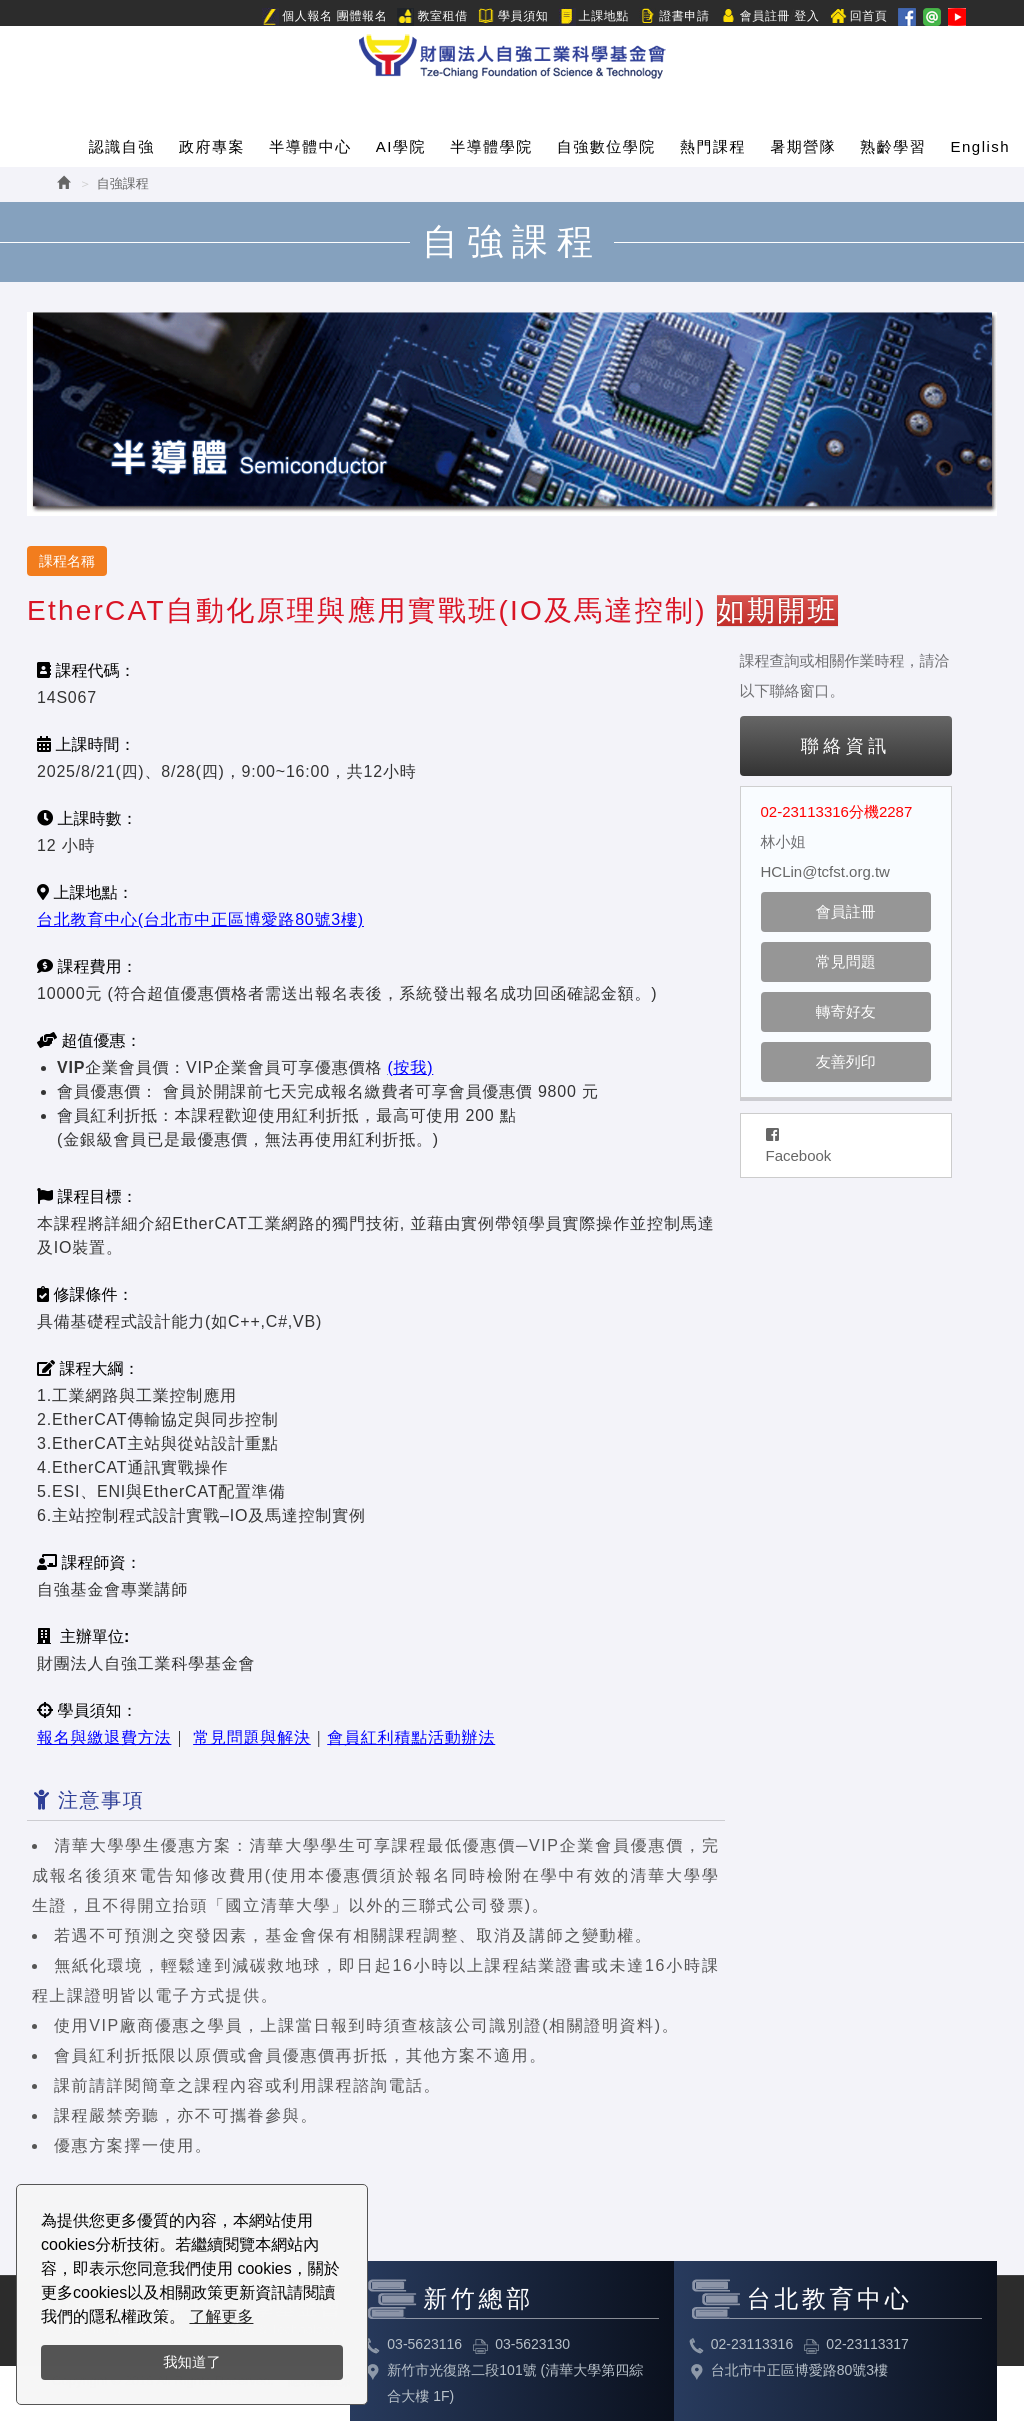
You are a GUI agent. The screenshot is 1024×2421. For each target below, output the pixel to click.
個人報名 (297, 17)
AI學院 (401, 146)
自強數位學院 (606, 146)
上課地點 (594, 17)
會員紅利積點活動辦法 (411, 1737)
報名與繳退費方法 (104, 1737)
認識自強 (122, 146)
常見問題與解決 (252, 1737)
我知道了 (192, 2362)
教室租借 (432, 17)
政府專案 (212, 146)
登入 (806, 16)
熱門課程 (713, 146)
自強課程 (123, 183)
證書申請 (674, 17)
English (981, 146)
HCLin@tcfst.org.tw (825, 871)
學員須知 (513, 17)
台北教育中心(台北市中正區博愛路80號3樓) (200, 919)
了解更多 (221, 2316)
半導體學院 (491, 146)
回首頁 (859, 17)
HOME (512, 52)
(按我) (410, 1067)
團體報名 (362, 16)
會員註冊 (755, 17)
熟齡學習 (893, 146)
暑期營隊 (803, 146)
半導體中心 (310, 146)
